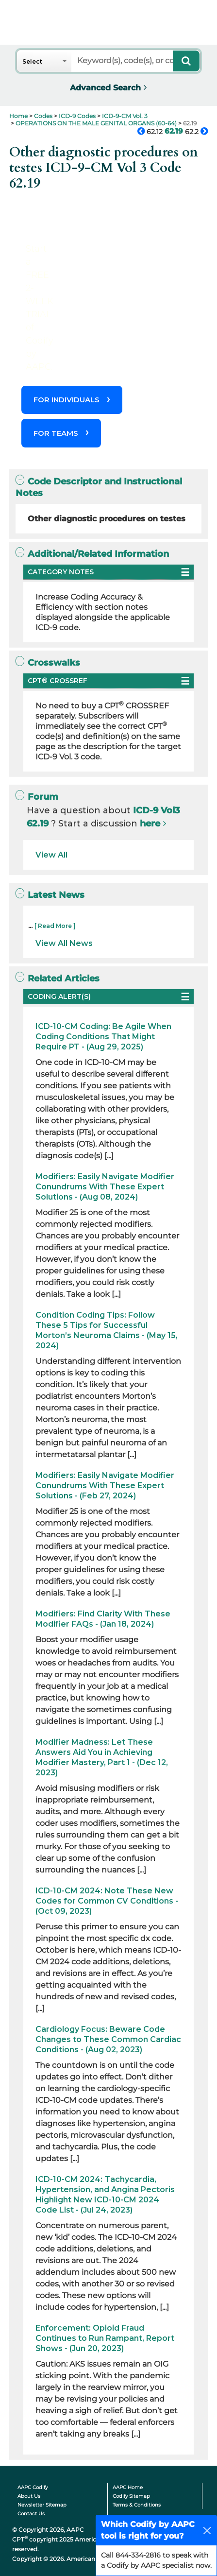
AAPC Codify (32, 2487)
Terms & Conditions (137, 2505)
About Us (28, 2496)
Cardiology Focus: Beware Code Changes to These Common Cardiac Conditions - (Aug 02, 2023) (108, 2039)
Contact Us (31, 2513)
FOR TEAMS (55, 433)
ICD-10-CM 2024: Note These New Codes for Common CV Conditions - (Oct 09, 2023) (106, 1901)
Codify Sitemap (131, 2496)
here (150, 823)
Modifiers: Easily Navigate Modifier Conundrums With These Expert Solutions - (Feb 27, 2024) (104, 1485)
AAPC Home (128, 2487)
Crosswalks (48, 662)
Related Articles (57, 978)
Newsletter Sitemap (42, 2505)
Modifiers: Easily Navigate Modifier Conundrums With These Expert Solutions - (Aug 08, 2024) (104, 1187)
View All (51, 854)
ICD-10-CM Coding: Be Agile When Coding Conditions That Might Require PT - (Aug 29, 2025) (103, 1036)
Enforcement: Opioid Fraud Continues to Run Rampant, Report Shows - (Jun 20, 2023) (104, 2338)
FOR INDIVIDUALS (66, 399)
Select (32, 61)
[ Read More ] (55, 925)
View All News (64, 943)
